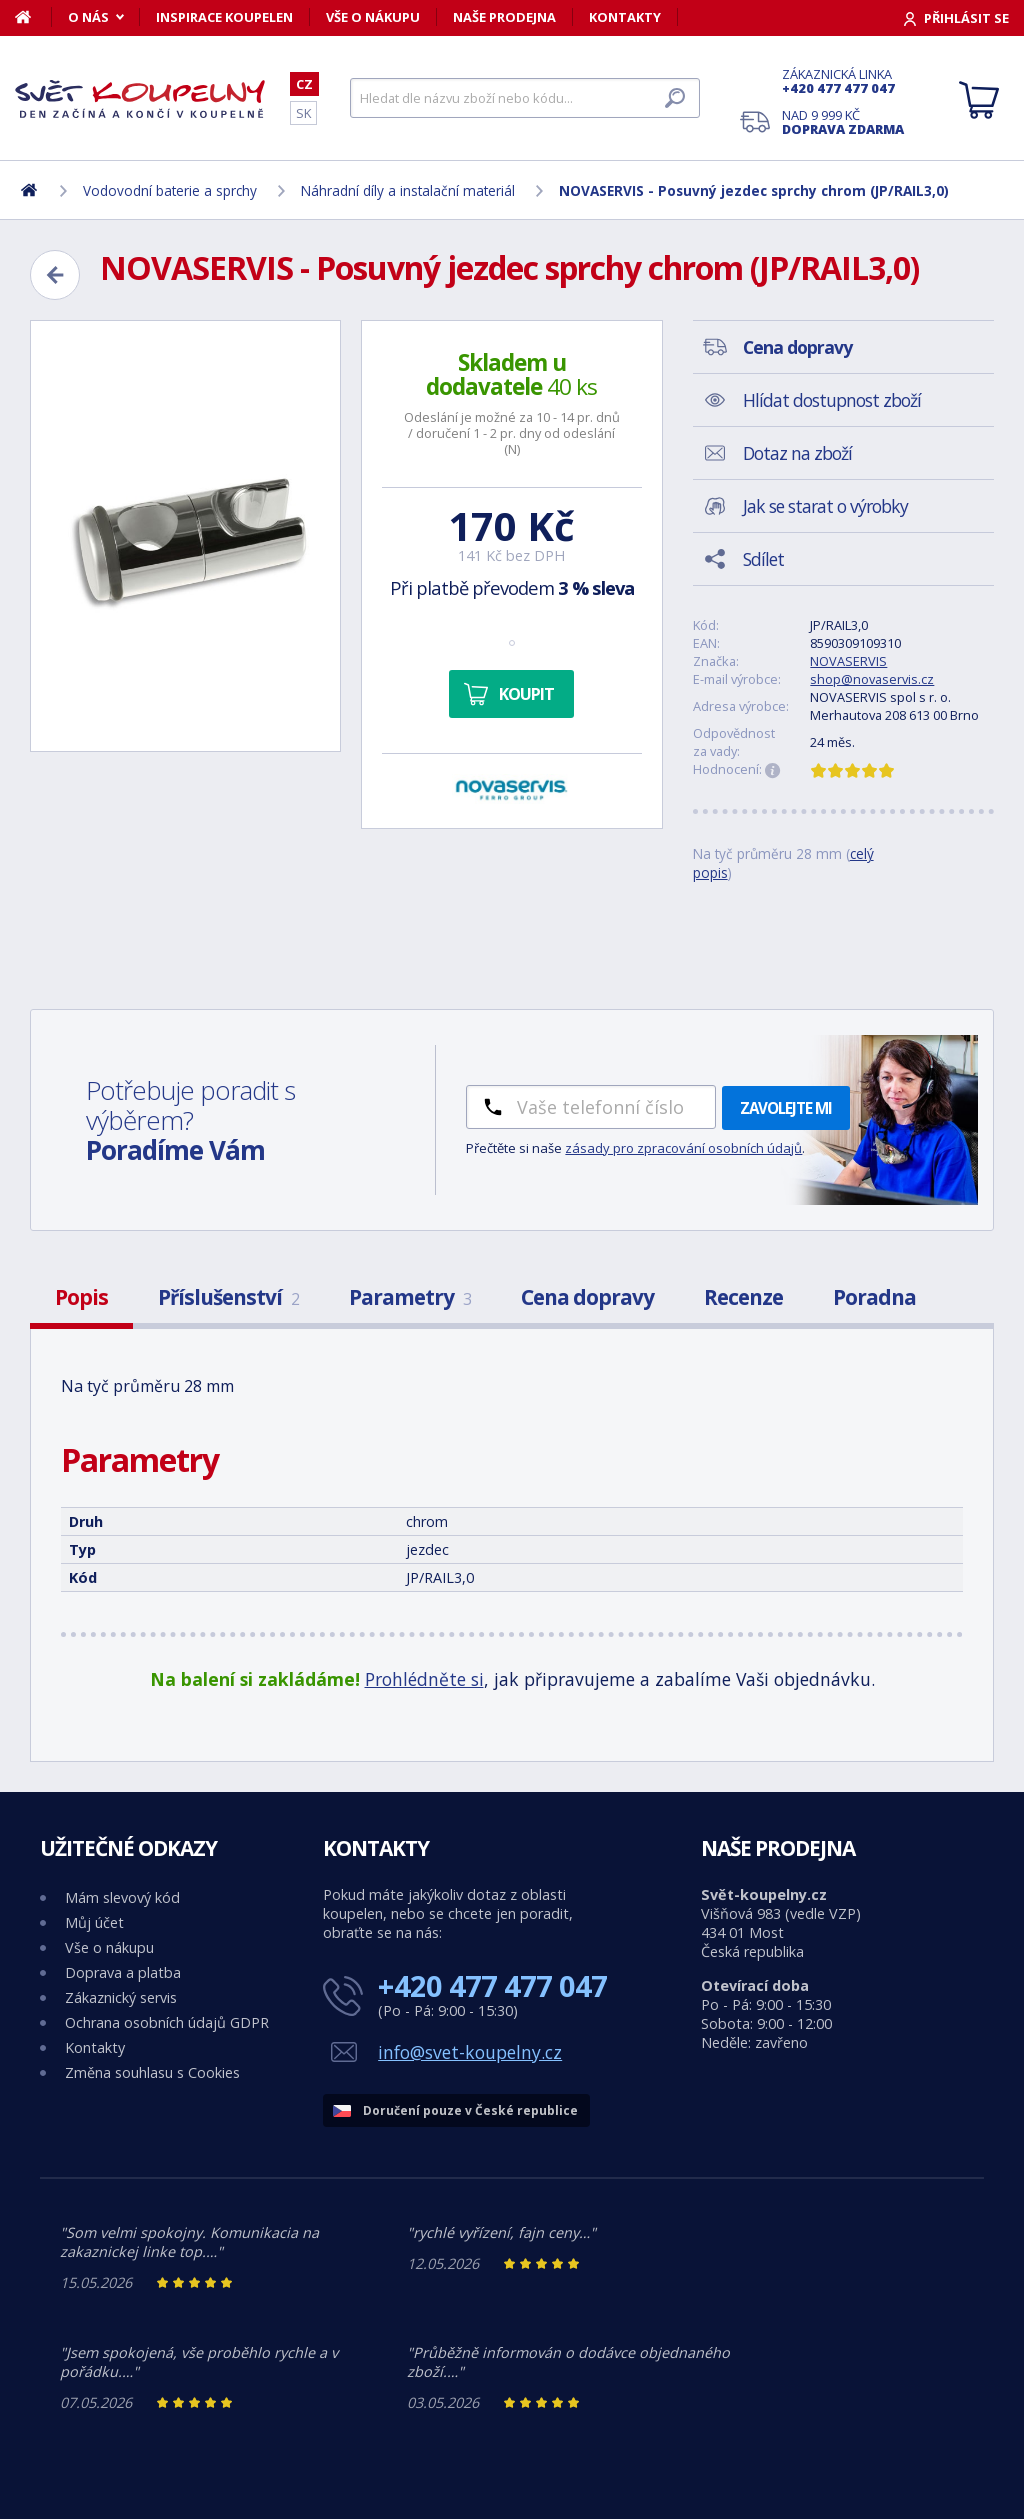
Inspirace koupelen (224, 17)
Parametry (410, 1297)
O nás (88, 17)
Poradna (874, 1297)
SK (303, 113)
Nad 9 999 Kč (843, 122)
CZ (304, 84)
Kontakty (625, 17)
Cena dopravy (587, 1297)
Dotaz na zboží (797, 453)
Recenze (743, 1297)
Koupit (526, 694)
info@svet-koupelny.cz (470, 2052)
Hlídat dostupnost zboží (832, 400)
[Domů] (33, 17)
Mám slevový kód (122, 1897)
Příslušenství (228, 1297)
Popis (81, 1297)
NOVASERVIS (848, 661)
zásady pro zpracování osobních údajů (683, 1148)
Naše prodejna (504, 17)
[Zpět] (55, 275)
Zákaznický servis (121, 1997)
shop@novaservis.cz (872, 679)
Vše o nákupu (373, 17)
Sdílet (763, 559)
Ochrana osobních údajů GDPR (167, 2022)
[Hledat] (525, 98)
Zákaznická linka (843, 81)
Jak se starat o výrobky (825, 506)
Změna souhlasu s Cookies (152, 2072)
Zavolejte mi (786, 1108)
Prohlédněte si (424, 1679)
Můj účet (94, 1922)
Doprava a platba (123, 1972)
